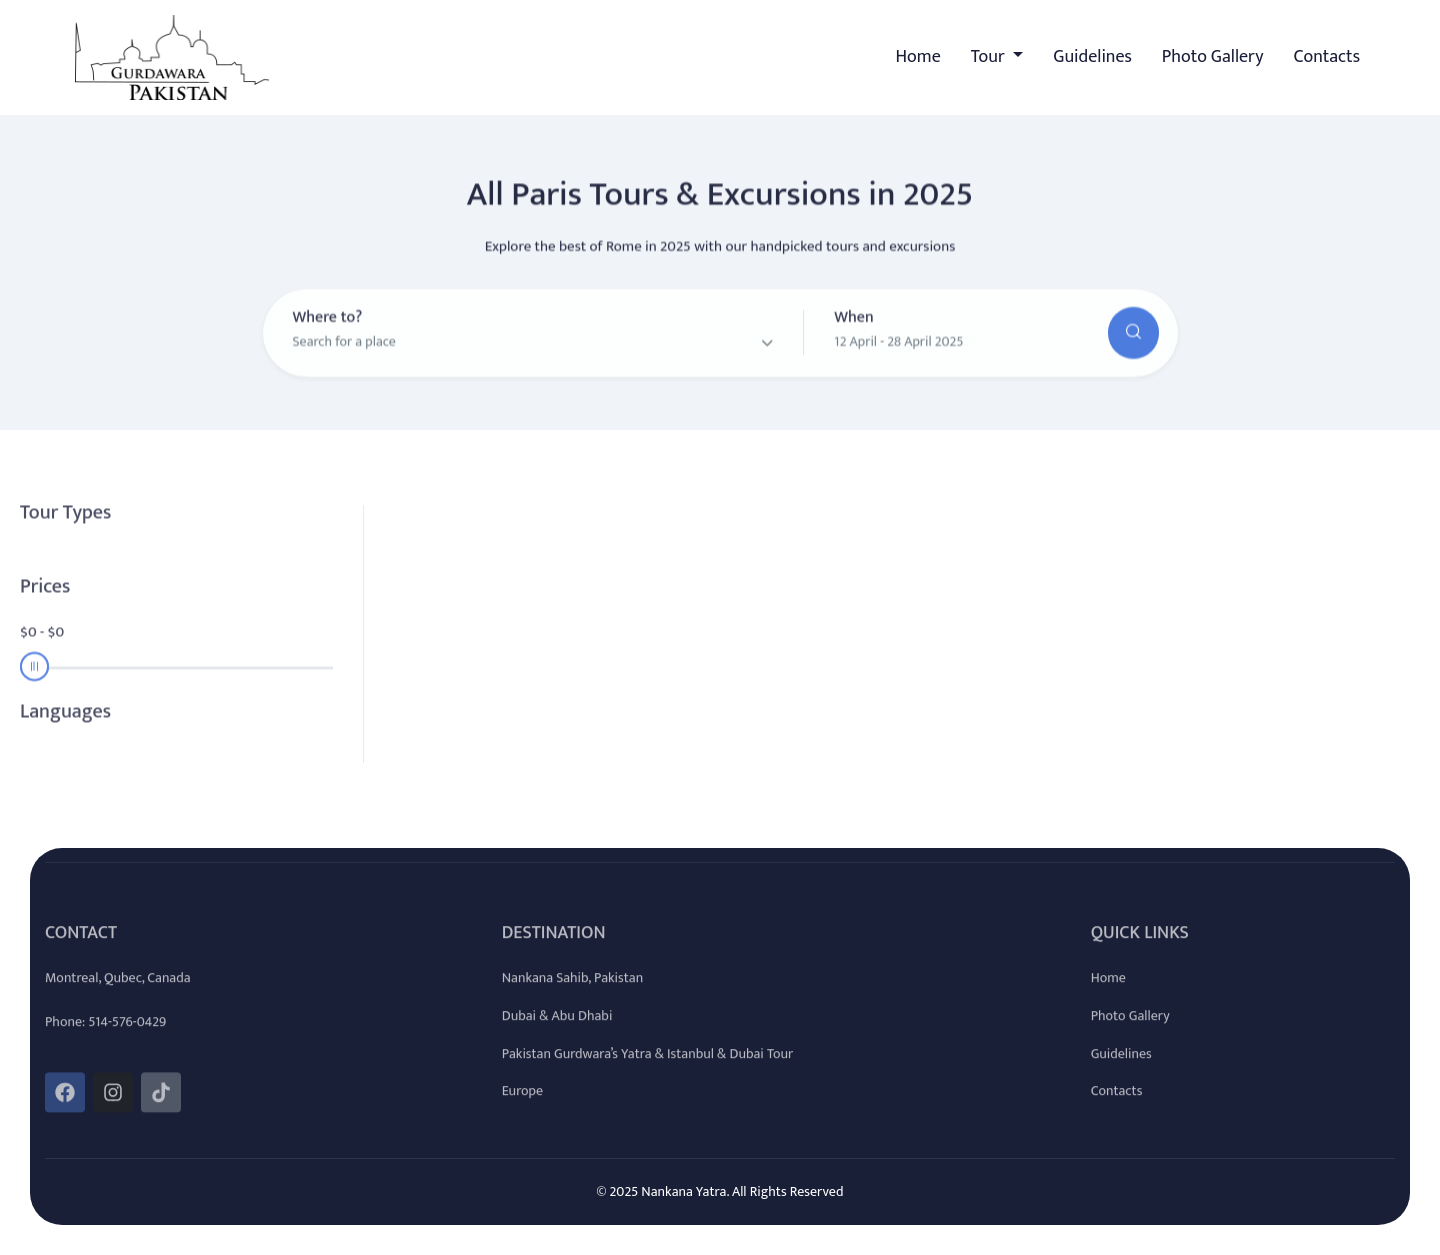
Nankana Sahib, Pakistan (572, 991)
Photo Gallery (1213, 57)
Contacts (1326, 57)
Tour (990, 57)
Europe (522, 1104)
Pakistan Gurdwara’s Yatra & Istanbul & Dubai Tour (648, 1067)
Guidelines (1092, 57)
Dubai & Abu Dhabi (557, 1029)
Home (918, 57)
